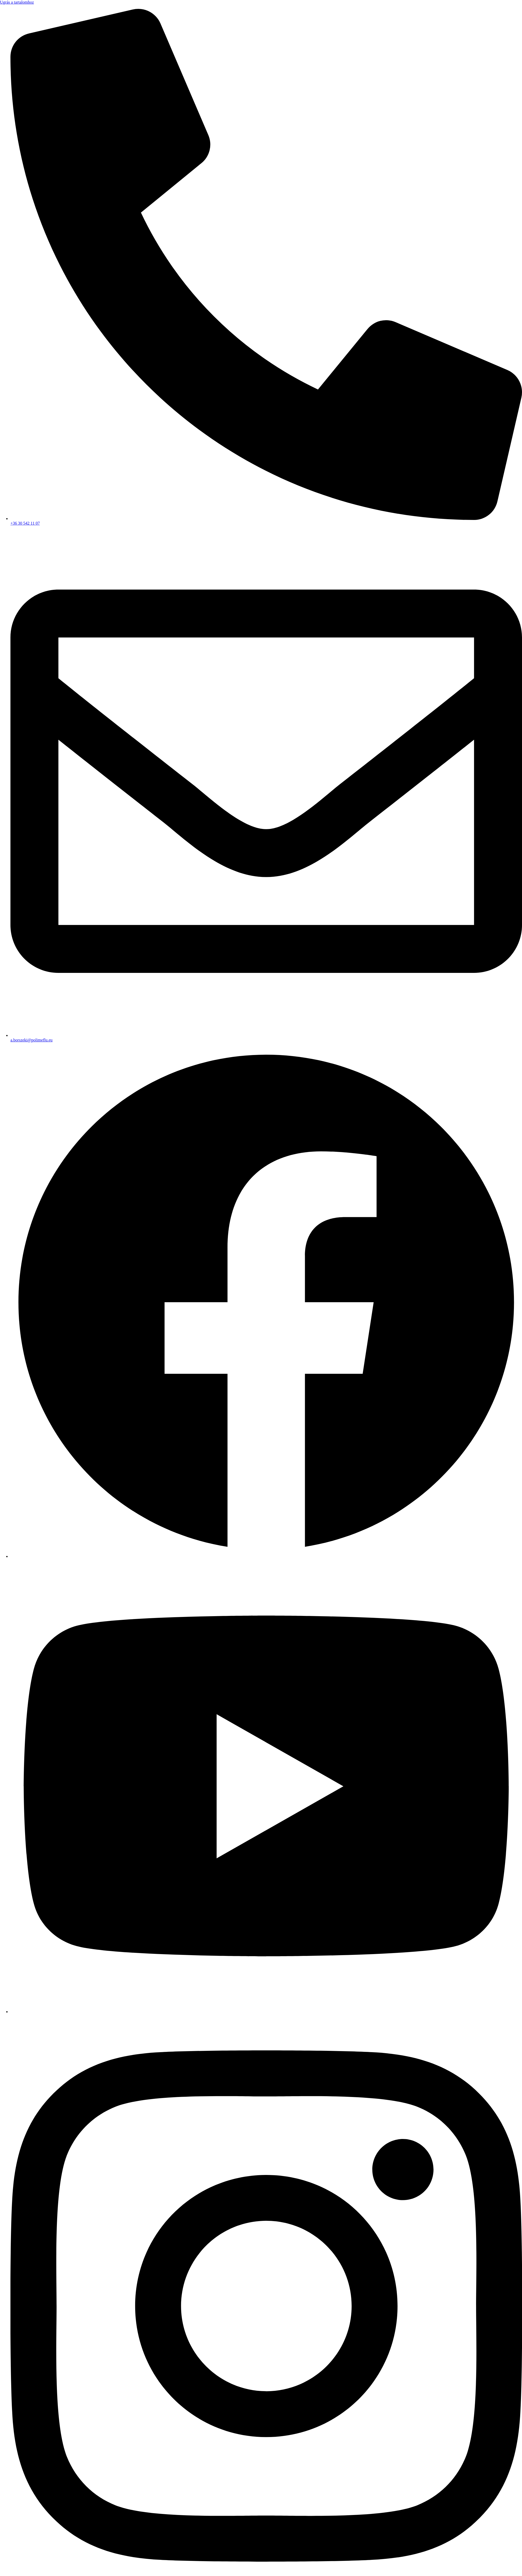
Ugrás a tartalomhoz (17, 2)
